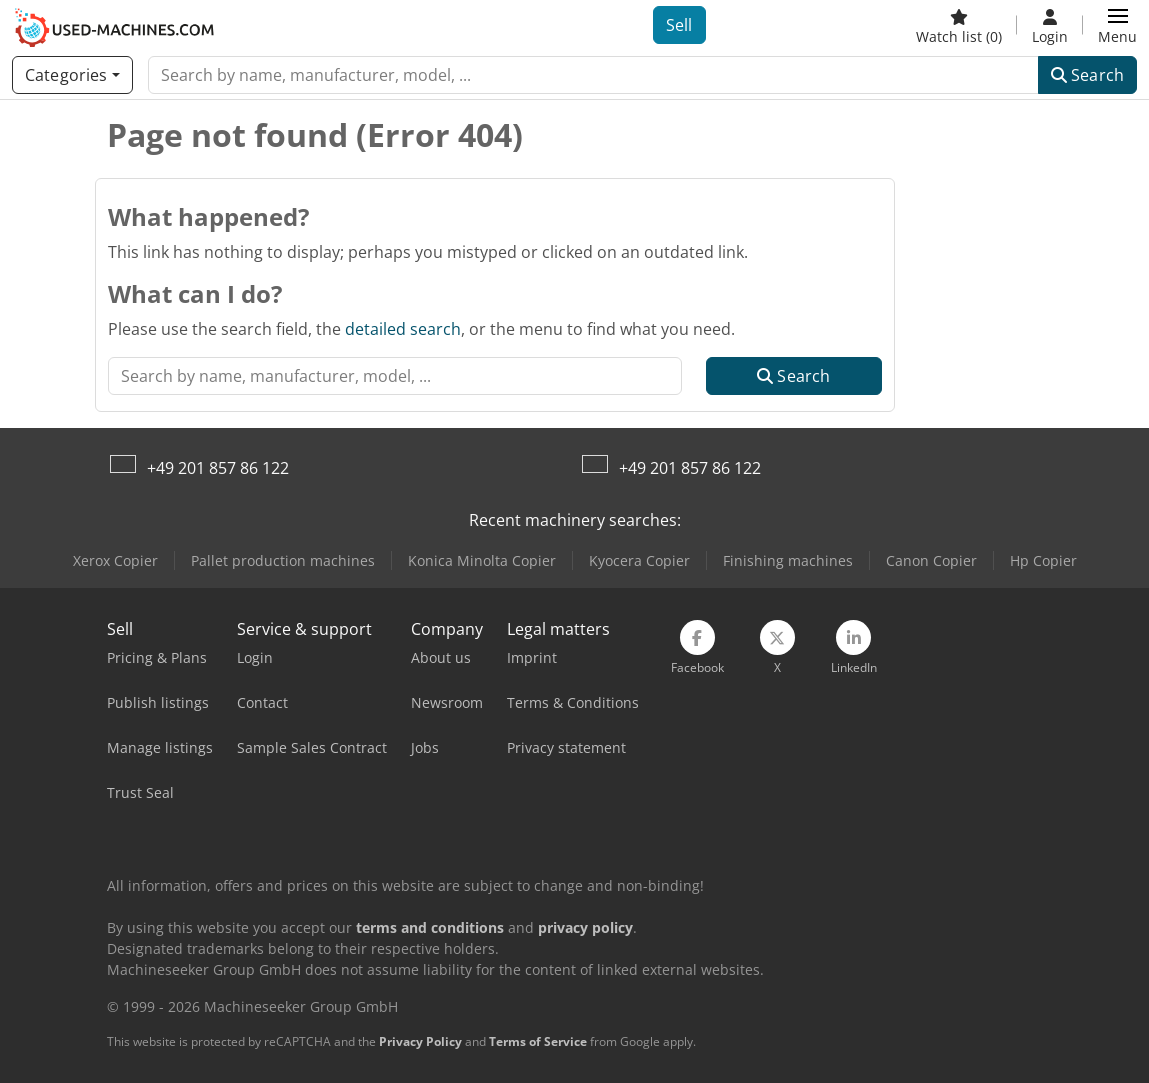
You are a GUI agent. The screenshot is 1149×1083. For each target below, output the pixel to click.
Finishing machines (788, 560)
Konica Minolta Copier (482, 560)
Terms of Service (538, 1041)
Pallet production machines (283, 560)
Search (1087, 75)
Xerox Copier (115, 560)
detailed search (403, 329)
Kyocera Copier (639, 560)
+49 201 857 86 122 (218, 468)
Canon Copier (931, 560)
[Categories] (72, 75)
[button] (1117, 25)
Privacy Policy (420, 1041)
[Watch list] (959, 25)
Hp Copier (1043, 560)
